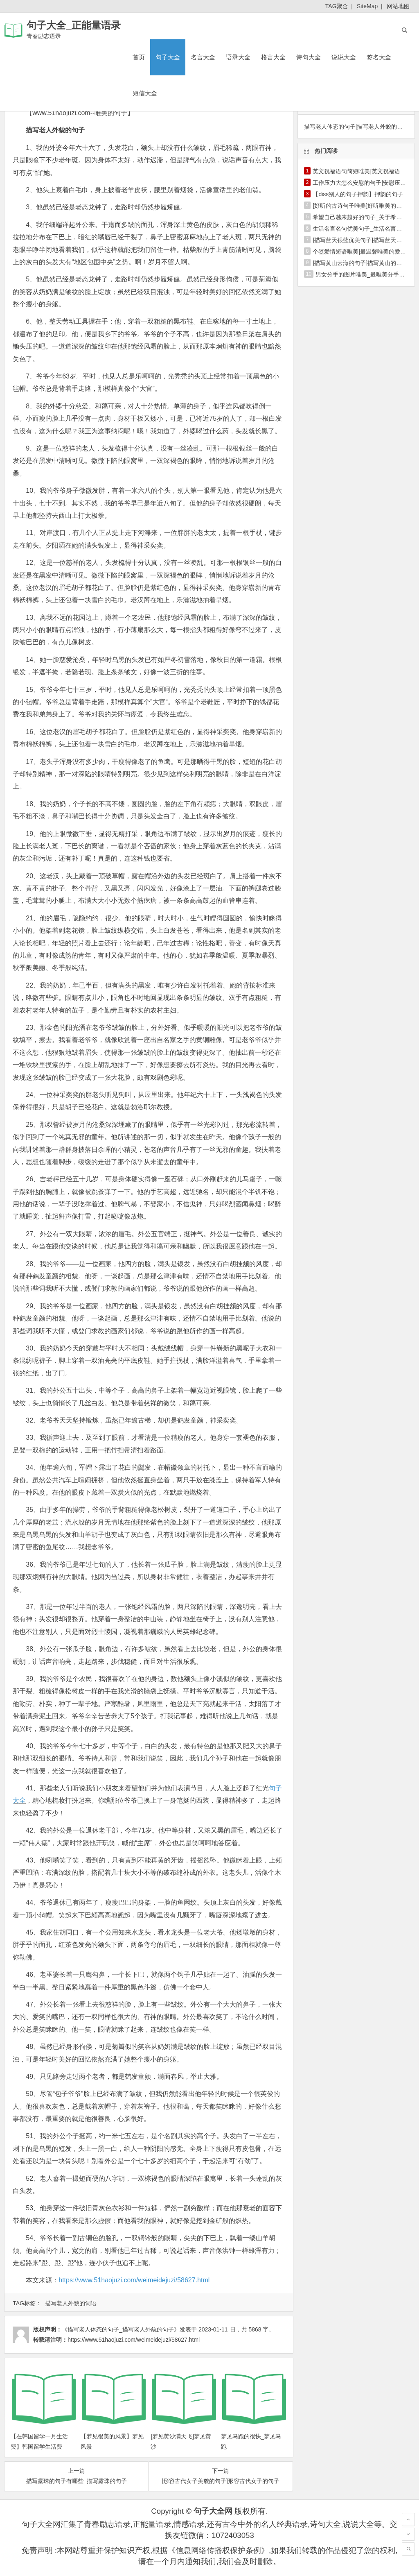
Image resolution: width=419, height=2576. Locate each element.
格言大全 (273, 57)
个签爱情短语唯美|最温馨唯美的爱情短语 (365, 251)
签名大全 (379, 57)
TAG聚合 (336, 6)
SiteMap (367, 6)
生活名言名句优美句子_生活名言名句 (360, 228)
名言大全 (203, 57)
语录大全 (238, 57)
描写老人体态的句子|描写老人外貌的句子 (356, 126)
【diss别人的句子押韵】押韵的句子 (358, 194)
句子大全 (167, 57)
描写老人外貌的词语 (71, 2303)
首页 (139, 57)
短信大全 (145, 93)
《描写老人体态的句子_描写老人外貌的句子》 (121, 2329)
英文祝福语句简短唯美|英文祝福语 (356, 171)
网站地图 (398, 6)
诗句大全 (308, 57)
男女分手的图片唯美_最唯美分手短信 (362, 274)
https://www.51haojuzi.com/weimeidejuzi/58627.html (134, 2280)
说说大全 (343, 57)
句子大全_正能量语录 (73, 25)
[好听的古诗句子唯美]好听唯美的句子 (360, 205)
